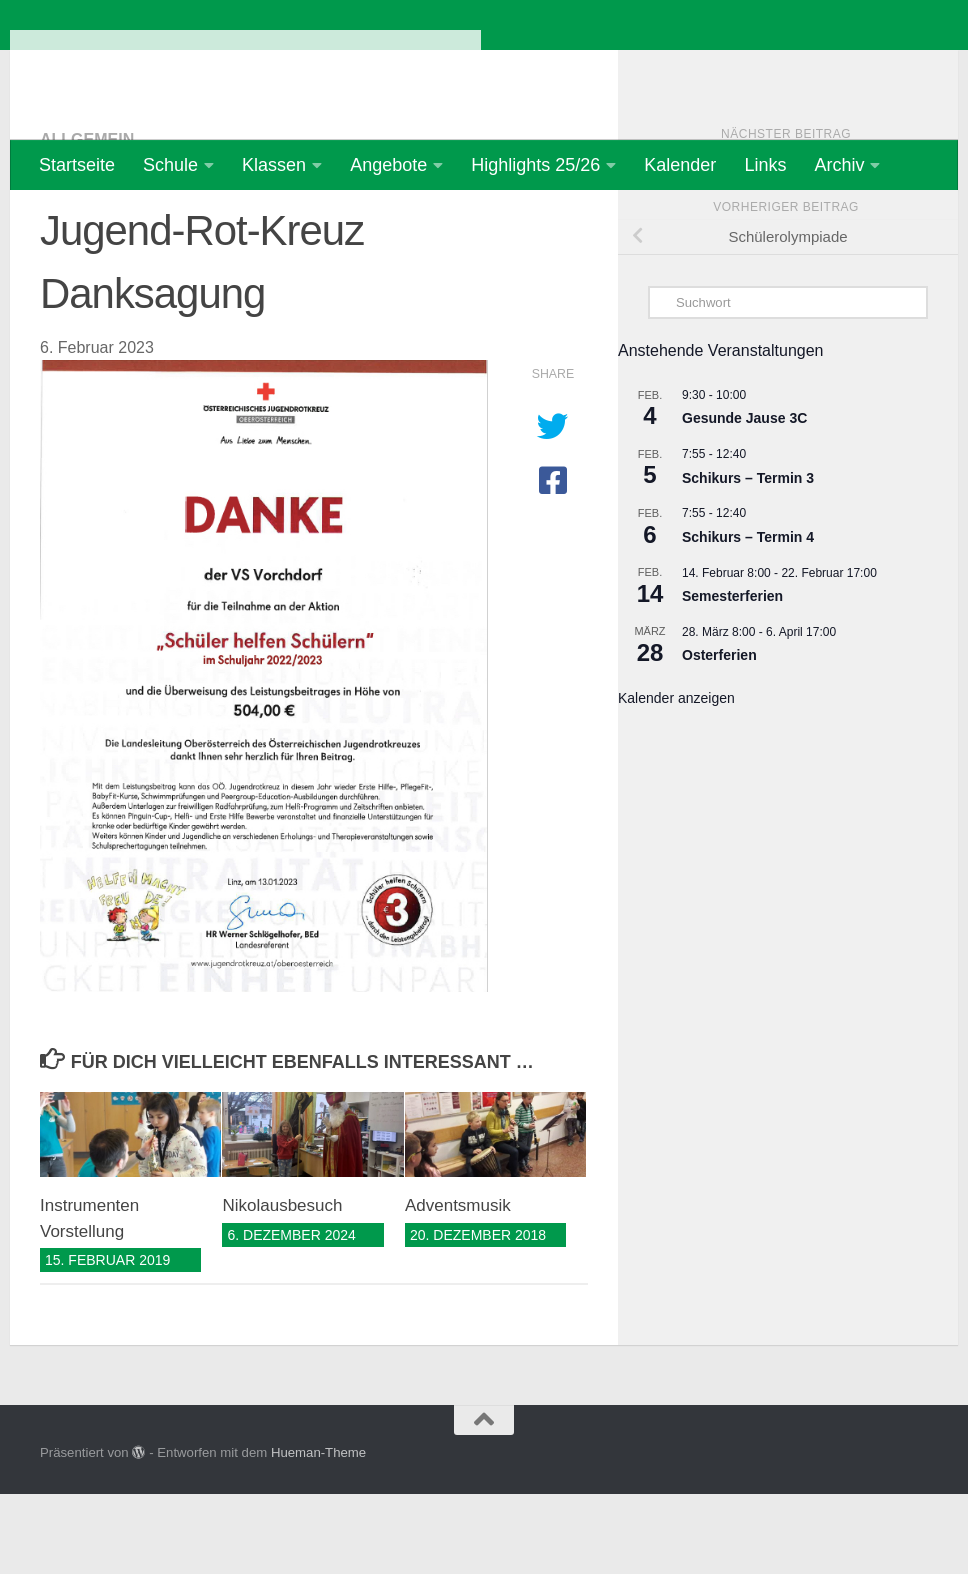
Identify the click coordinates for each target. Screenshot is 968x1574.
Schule (170, 165)
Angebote (388, 165)
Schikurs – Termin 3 (748, 558)
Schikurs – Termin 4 (748, 617)
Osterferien (719, 735)
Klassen (274, 165)
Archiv (839, 165)
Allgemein (87, 219)
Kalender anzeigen (676, 778)
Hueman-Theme (318, 1532)
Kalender (680, 165)
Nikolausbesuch (282, 1285)
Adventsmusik (458, 1285)
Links (765, 165)
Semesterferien (732, 676)
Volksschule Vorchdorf (245, 69)
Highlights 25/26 (535, 165)
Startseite (77, 165)
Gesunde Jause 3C (744, 498)
